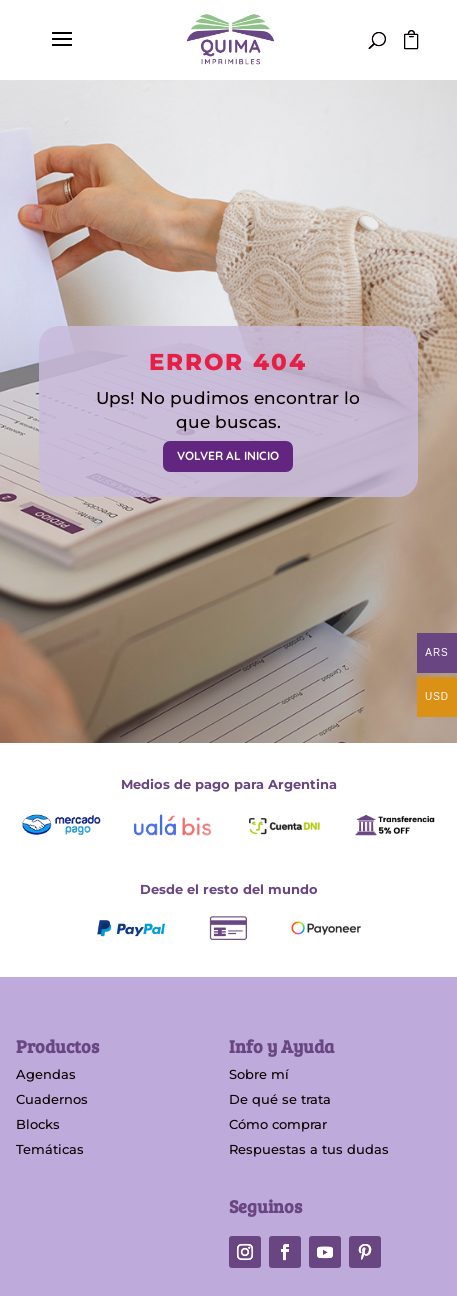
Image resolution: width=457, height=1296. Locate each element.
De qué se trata (280, 1099)
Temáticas (50, 1149)
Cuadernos (52, 1099)
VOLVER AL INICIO (228, 455)
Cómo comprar (278, 1124)
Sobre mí (259, 1074)
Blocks (38, 1124)
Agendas (46, 1074)
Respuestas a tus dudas (309, 1149)
